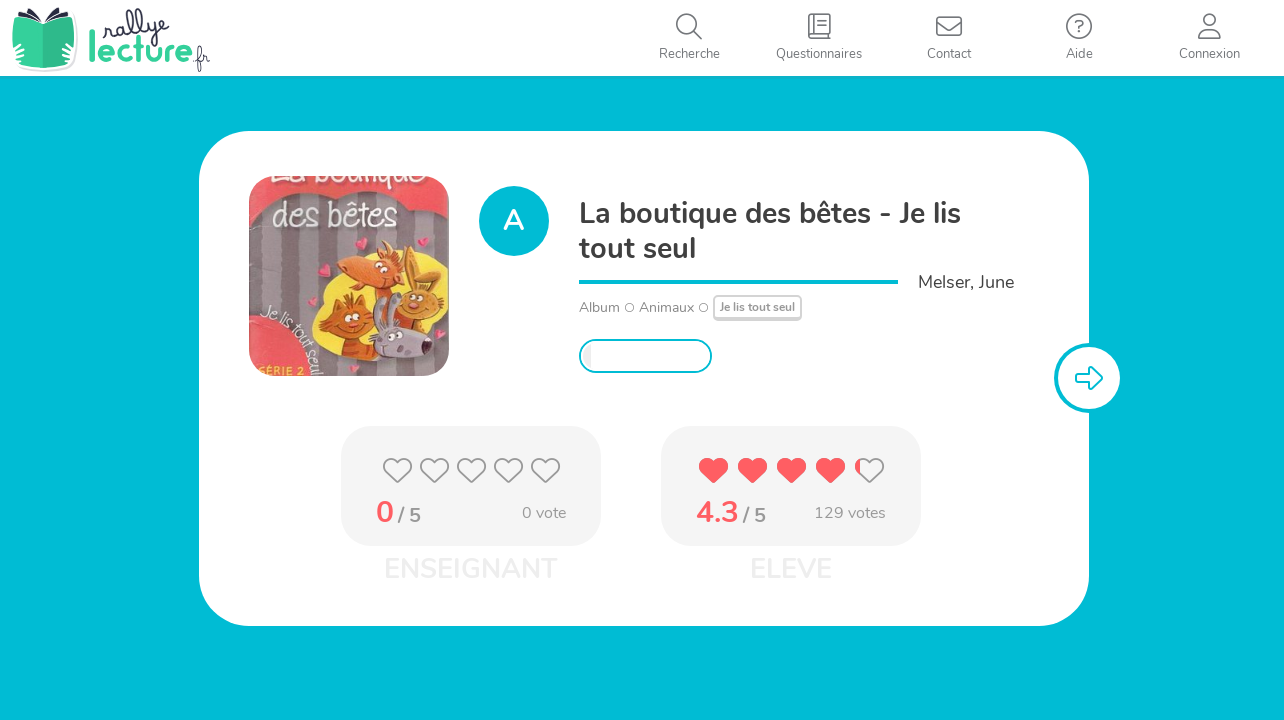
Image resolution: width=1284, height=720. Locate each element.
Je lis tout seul (757, 307)
